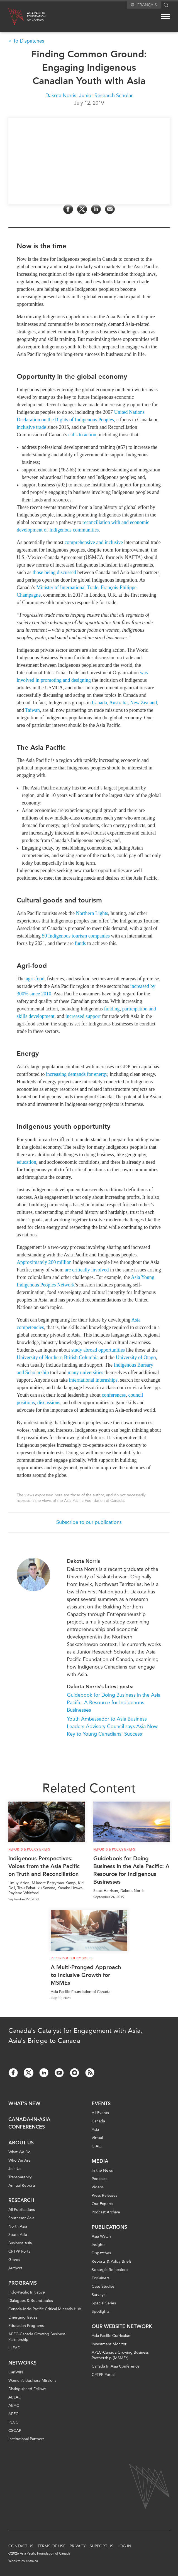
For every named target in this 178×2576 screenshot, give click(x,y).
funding (112, 1009)
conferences (114, 1395)
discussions (48, 1402)
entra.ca (32, 2561)
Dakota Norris (83, 1561)
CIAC (96, 2146)
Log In (124, 2546)
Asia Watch (101, 2236)
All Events (100, 2112)
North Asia (17, 2226)
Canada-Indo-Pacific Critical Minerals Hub (44, 2309)
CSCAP (14, 2430)
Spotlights (100, 2311)
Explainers (100, 2278)
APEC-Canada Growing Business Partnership (36, 2337)
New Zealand (143, 702)
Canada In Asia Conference (116, 2366)
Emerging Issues (22, 2317)
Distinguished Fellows (27, 2388)
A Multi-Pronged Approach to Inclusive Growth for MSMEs (86, 1975)
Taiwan (32, 710)
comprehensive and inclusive (94, 542)
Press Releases (104, 2195)
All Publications (21, 2209)
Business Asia (20, 2243)
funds (80, 943)
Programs (22, 2283)
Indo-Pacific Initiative (26, 2292)
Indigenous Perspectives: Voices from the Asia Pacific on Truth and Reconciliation (44, 1866)
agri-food (35, 978)
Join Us (14, 2168)
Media (100, 2161)
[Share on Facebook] (68, 209)
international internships (93, 1380)
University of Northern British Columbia (58, 1357)
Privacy (78, 2546)
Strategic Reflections (110, 2269)
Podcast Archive (106, 2212)
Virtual (97, 2137)
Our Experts (102, 2203)
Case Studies (103, 2286)
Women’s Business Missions (32, 2380)
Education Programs (26, 2325)
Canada (99, 702)
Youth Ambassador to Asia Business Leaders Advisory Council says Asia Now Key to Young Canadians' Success (112, 1726)
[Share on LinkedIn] (96, 209)
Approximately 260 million (44, 1262)
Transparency (20, 2177)
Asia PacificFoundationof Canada (36, 16)
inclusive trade (31, 427)
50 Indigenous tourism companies (76, 936)
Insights (98, 2244)
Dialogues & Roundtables (30, 2300)
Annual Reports (22, 2185)
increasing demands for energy (76, 1074)
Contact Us (20, 2546)
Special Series (104, 2303)
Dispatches (101, 2253)
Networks (22, 2363)
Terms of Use (51, 2546)
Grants (14, 2259)
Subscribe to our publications (89, 1522)
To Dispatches (28, 41)
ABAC (13, 2405)
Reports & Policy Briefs (29, 1849)
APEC (13, 2414)
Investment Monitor (109, 2344)
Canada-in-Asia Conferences (29, 2123)
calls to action (82, 434)
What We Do (19, 2152)
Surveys (98, 2294)
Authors (15, 2268)
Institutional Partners (26, 2439)
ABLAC (14, 2397)
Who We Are (19, 2160)
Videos (98, 2187)
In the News (102, 2170)
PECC (13, 2422)
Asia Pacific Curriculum (111, 2335)
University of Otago (136, 1357)
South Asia (17, 2234)
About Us (21, 2143)
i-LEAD (14, 2348)
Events (101, 2103)
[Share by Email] (110, 209)
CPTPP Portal (19, 2251)
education (26, 1162)
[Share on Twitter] (82, 209)
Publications (109, 2227)
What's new (24, 2103)
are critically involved (87, 1270)
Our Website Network (122, 2326)
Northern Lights (92, 913)
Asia (95, 2129)
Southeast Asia (21, 2218)
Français (147, 5)
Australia (118, 702)
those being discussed (54, 572)
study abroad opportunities (98, 1350)
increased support (83, 1016)
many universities (84, 1372)
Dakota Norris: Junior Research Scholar (89, 95)
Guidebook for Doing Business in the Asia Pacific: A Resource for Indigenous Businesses (113, 1702)
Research (21, 2200)
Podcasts (99, 2178)
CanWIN (15, 2372)
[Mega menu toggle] (165, 16)
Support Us (101, 2546)
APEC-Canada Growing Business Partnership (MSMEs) (120, 2355)
